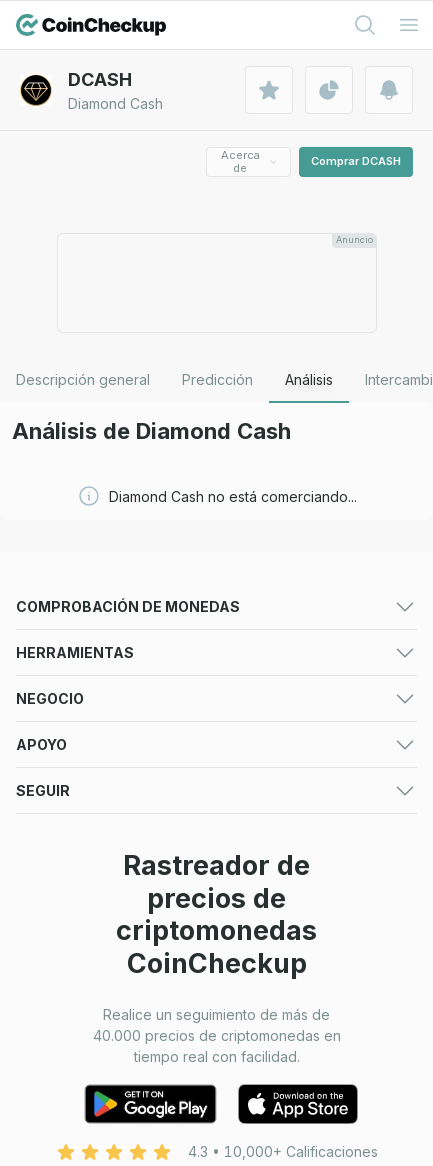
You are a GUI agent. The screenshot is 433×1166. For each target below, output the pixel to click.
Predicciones (260, 639)
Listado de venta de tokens (106, 1048)
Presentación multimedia (96, 998)
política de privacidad (288, 1144)
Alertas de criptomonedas (101, 902)
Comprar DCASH (356, 161)
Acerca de (250, 161)
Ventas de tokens (74, 781)
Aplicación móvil (270, 806)
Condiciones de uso (82, 1144)
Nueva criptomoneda (286, 756)
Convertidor (256, 902)
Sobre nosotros (268, 1119)
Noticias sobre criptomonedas (316, 781)
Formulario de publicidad (298, 998)
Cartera (40, 877)
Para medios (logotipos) (297, 973)
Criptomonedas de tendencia (112, 756)
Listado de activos (277, 1023)
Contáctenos (58, 1119)
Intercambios (58, 664)
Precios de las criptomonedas (114, 639)
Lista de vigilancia (275, 877)
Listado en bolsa (70, 1023)
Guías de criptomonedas (96, 806)
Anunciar (44, 973)
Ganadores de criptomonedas (115, 710)
